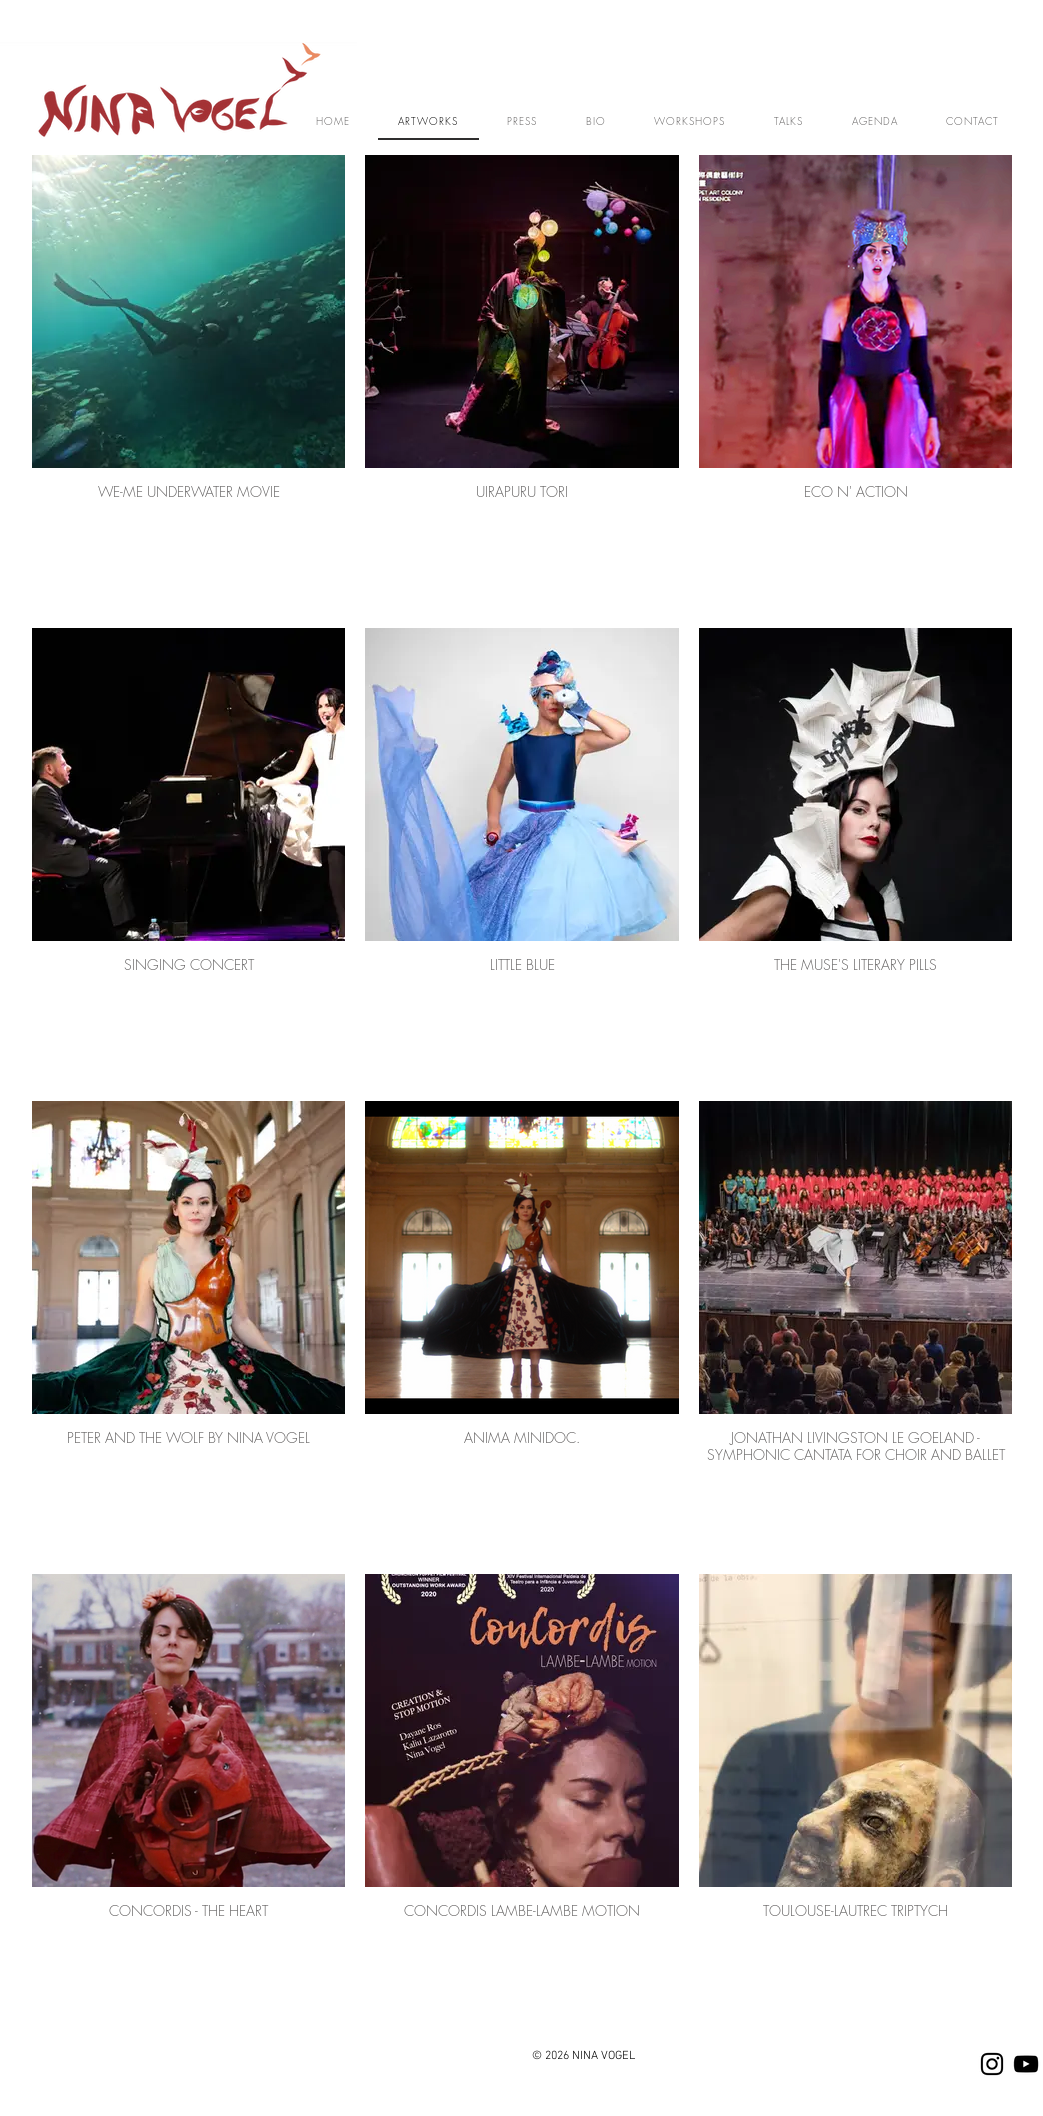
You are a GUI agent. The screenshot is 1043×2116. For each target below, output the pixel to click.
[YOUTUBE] (1026, 2064)
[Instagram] (992, 2064)
